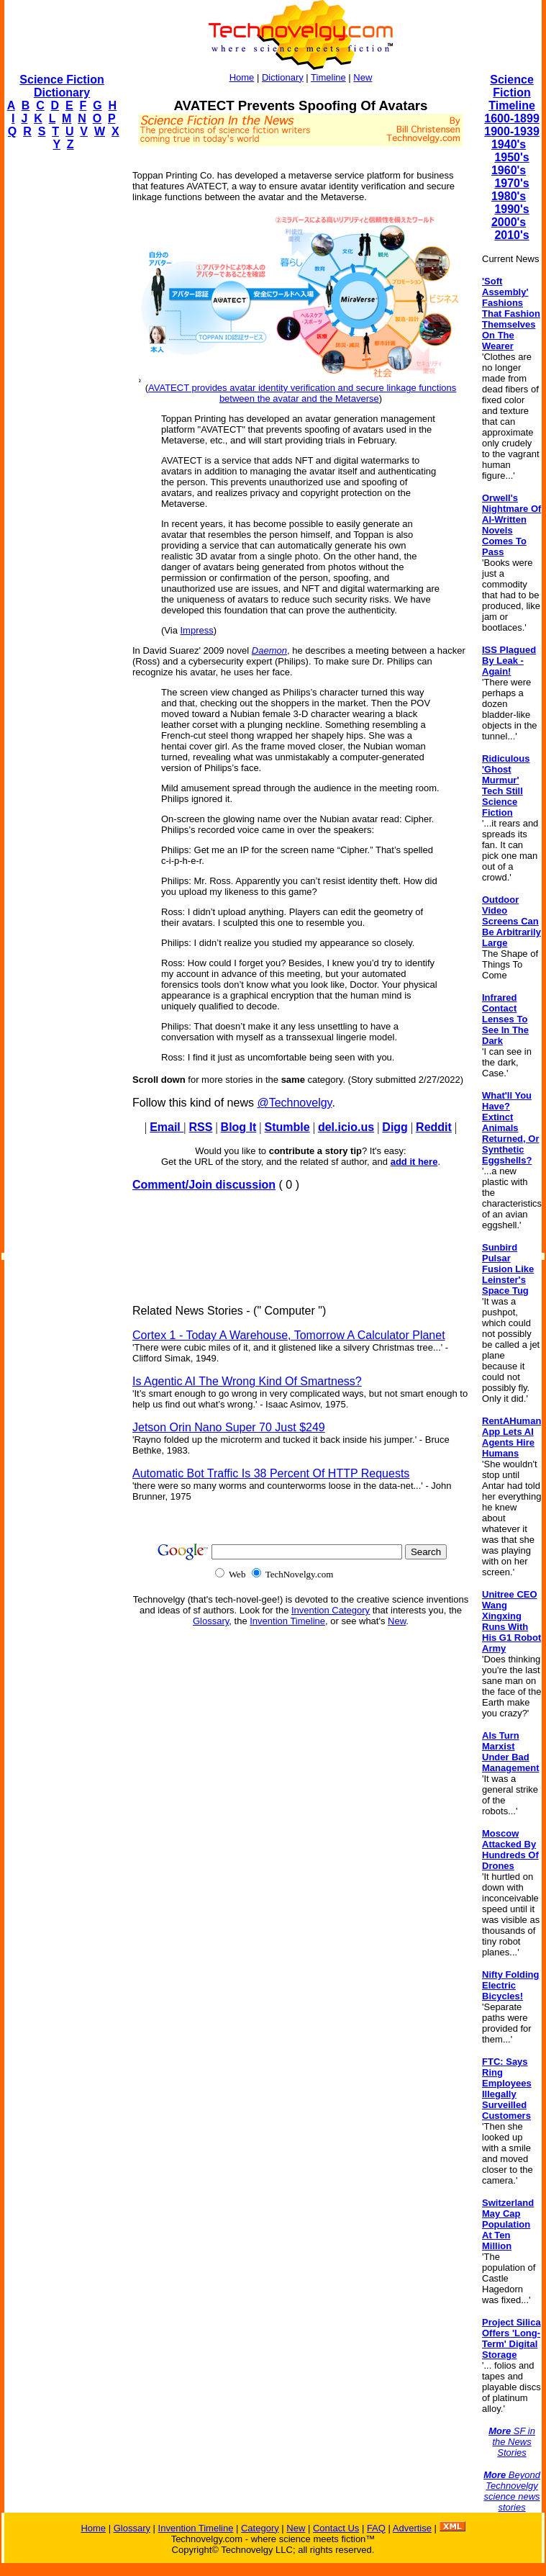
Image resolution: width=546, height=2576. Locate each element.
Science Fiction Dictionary (61, 86)
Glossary (211, 1621)
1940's (508, 144)
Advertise (412, 2528)
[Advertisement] (61, 379)
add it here (414, 1161)
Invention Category (330, 1610)
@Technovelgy (294, 1102)
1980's (508, 196)
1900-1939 (512, 131)
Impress (197, 630)
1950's (511, 157)
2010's (511, 235)
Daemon (269, 650)
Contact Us (336, 2528)
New (362, 77)
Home (242, 77)
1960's (508, 170)
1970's (511, 183)
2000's (508, 222)
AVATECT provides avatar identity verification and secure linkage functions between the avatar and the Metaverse (302, 393)
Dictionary (283, 77)
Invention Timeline (287, 1621)
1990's (511, 209)
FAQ (376, 2528)
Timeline (328, 77)
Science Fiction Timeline (511, 92)
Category (260, 2528)
